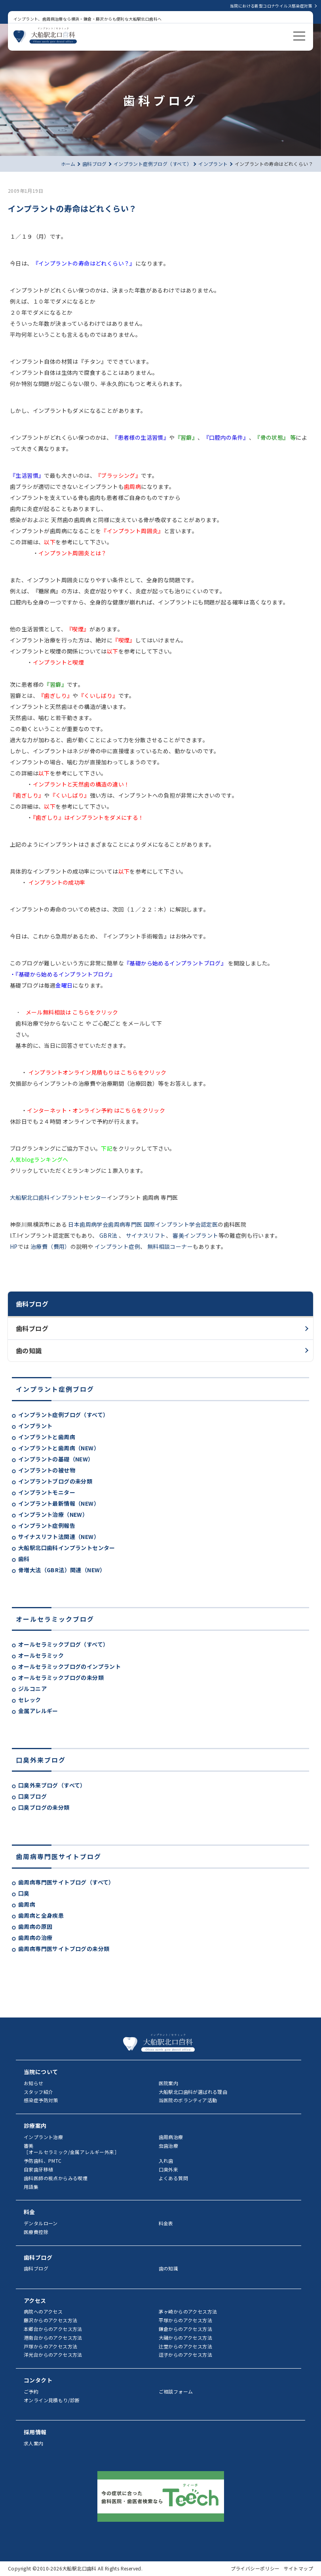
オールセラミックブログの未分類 (61, 1677)
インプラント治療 (43, 2136)
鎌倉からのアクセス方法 (185, 2328)
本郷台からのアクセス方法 (53, 2328)
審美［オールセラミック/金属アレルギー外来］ (71, 2149)
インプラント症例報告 (46, 1525)
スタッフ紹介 (38, 2091)
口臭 (24, 1893)
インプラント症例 (116, 1246)
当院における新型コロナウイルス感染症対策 (271, 6)
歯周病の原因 (35, 1926)
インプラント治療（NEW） (53, 1514)
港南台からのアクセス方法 (53, 2337)
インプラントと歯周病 (46, 1437)
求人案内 (34, 2443)
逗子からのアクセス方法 (185, 2354)
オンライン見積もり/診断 (52, 2400)
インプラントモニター (46, 1492)
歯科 (24, 1559)
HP (14, 1246)
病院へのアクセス (43, 2311)
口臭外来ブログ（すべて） (52, 1785)
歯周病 (26, 1904)
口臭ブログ (32, 1796)
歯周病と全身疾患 (41, 1915)
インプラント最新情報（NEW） (58, 1503)
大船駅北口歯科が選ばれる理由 (193, 2091)
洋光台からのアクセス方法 (53, 2354)
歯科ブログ (32, 1328)
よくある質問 (173, 2178)
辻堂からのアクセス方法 (185, 2346)
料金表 (166, 2223)
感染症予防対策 (41, 2100)
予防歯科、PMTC (43, 2160)
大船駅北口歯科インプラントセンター (66, 1548)
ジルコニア (32, 1689)
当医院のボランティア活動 (188, 2100)
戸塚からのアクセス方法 (50, 2346)
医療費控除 (36, 2231)
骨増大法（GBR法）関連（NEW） (62, 1570)
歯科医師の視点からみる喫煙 (55, 2178)
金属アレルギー (38, 1711)
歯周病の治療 (35, 1937)
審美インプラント (194, 1235)
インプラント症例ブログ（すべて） (63, 1415)
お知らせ (34, 2083)
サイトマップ (298, 2568)
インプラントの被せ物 (46, 1470)
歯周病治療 (171, 2136)
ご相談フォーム (176, 2391)
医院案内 (169, 2083)
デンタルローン (41, 2223)
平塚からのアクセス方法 (185, 2320)
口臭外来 (169, 2169)
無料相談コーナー (169, 1246)
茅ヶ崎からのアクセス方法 (188, 2311)
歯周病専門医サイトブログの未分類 (63, 1949)
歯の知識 (29, 1350)
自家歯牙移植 (38, 2169)
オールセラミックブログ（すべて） (63, 1644)
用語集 (31, 2186)
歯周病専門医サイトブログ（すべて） (66, 1882)
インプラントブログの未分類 (55, 1481)
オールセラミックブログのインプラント (69, 1666)
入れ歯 (166, 2160)
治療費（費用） (49, 1246)
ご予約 (31, 2391)
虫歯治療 (169, 2145)
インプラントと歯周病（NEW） (58, 1448)
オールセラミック (41, 1655)
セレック (29, 1700)
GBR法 (108, 1235)
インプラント (35, 1426)
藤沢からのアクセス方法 (50, 2320)
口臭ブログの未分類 (44, 1807)
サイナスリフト (144, 1235)
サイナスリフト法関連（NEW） (58, 1537)
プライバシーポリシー (255, 2568)
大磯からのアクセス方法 (185, 2337)
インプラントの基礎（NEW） (56, 1459)
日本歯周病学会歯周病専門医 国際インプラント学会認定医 (142, 1224)
